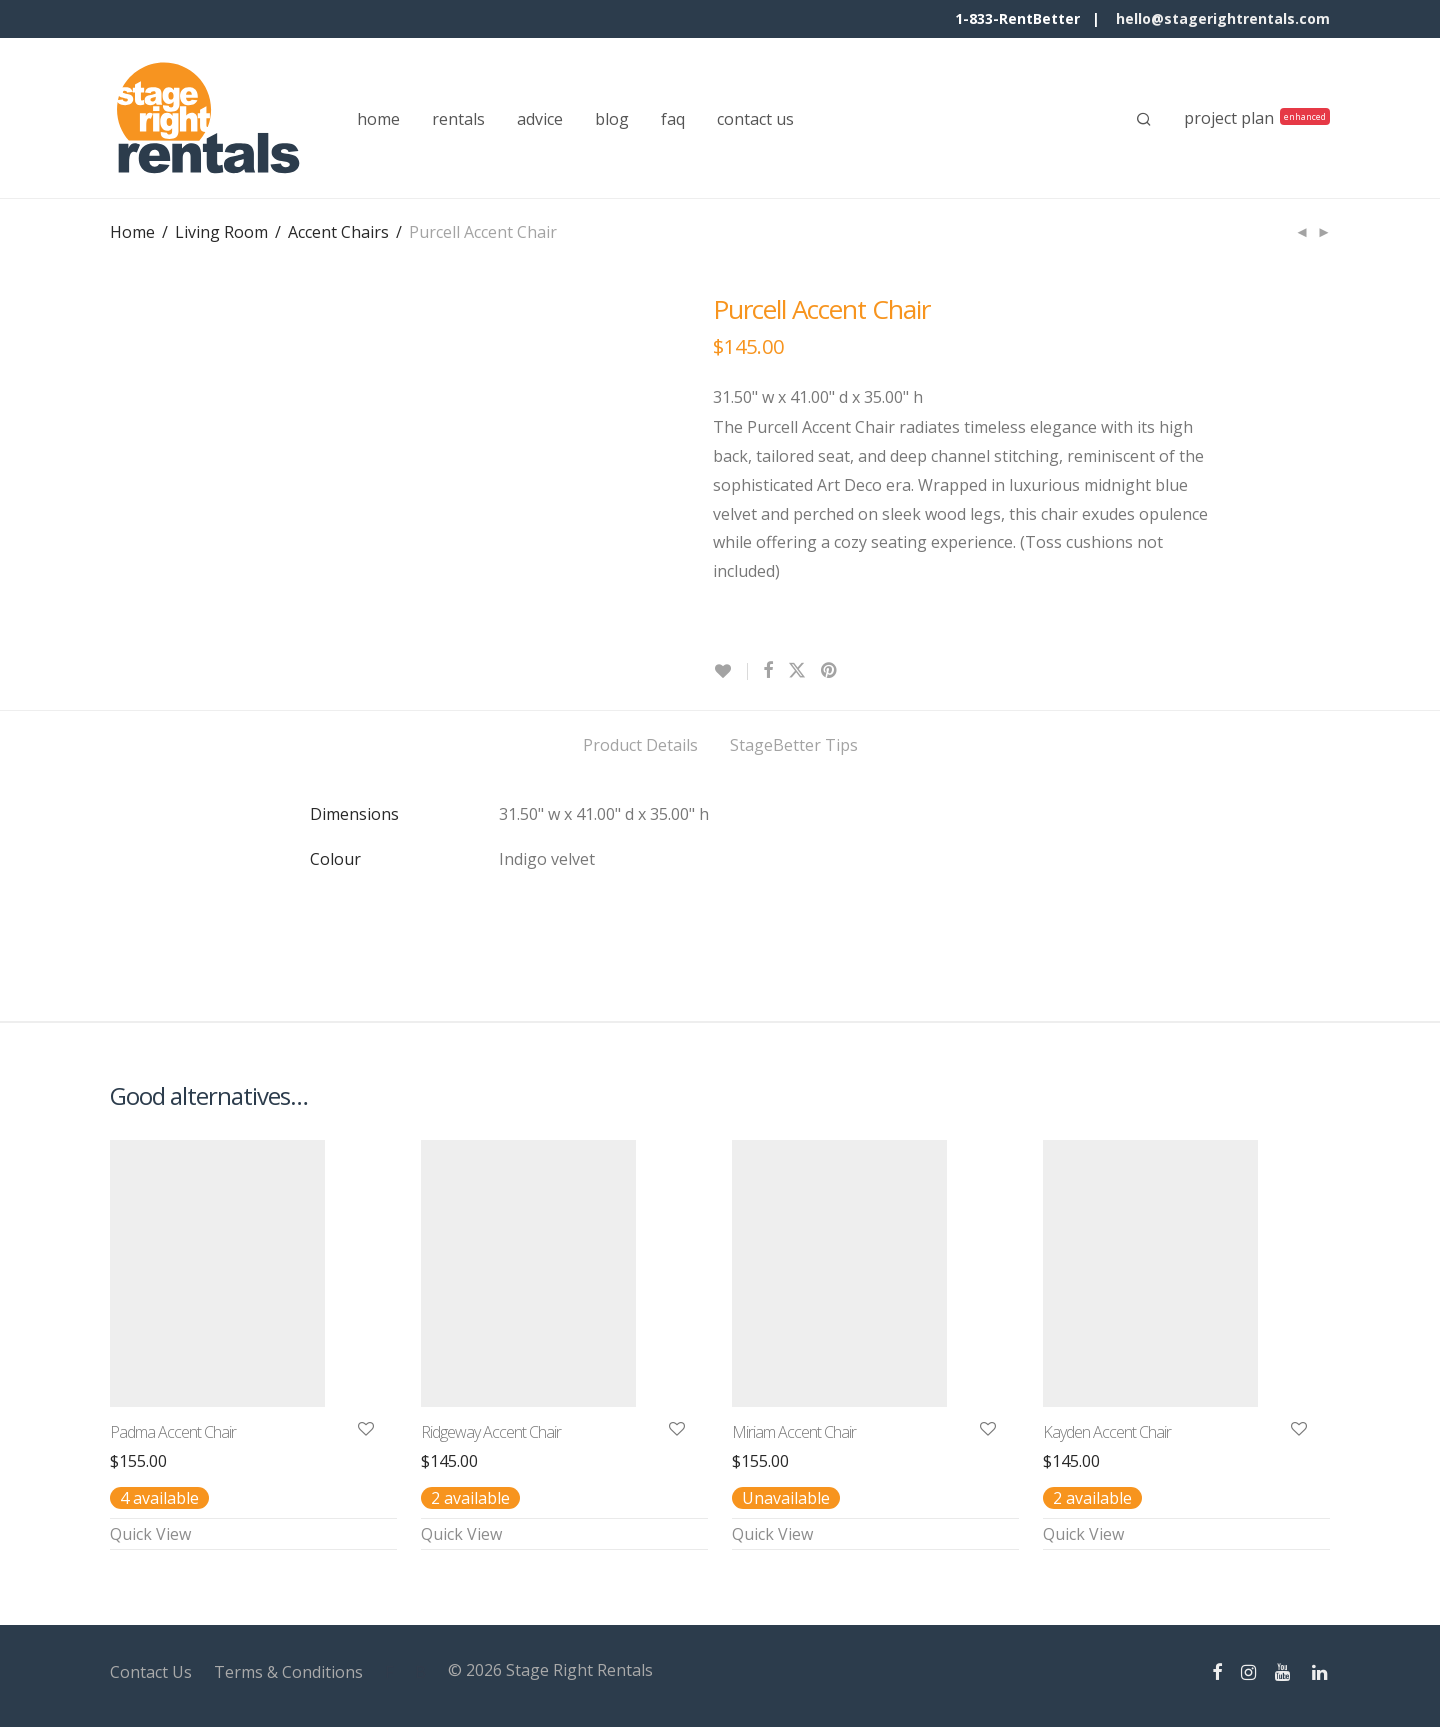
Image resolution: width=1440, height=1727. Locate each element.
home (378, 119)
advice (540, 119)
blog (612, 119)
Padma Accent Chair (173, 1432)
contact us (755, 119)
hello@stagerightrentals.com (1223, 18)
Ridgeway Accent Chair (491, 1432)
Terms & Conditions (288, 1672)
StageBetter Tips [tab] (794, 745)
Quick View (150, 1534)
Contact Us (151, 1672)
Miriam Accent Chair (794, 1432)
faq (673, 119)
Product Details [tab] (640, 745)
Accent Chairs (338, 232)
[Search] (1144, 119)
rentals (458, 119)
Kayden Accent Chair (1107, 1432)
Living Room (221, 232)
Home (132, 232)
